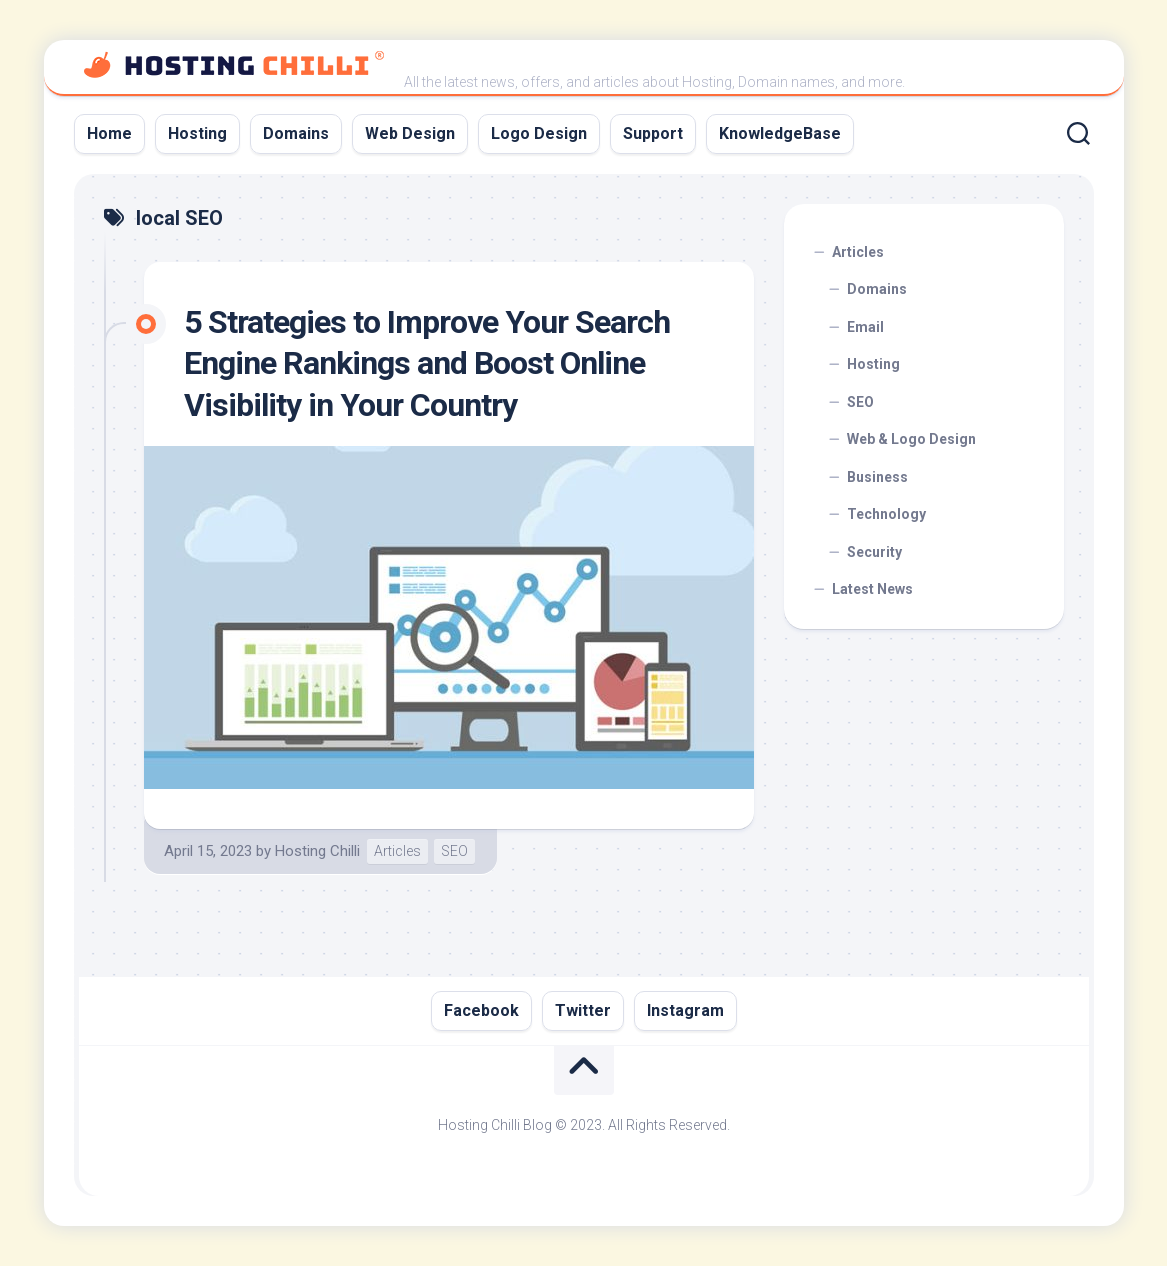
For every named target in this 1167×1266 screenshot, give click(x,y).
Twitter (583, 1010)
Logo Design (539, 133)
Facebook (481, 1010)
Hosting (197, 133)
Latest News (872, 589)
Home (109, 133)
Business (877, 477)
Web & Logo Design (911, 439)
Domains (296, 133)
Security (874, 552)
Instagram (685, 1010)
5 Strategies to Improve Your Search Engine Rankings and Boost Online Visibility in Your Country (427, 363)
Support (653, 133)
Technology (886, 514)
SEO (454, 851)
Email (865, 327)
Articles (397, 851)
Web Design (410, 133)
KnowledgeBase (780, 133)
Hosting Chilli (317, 851)
